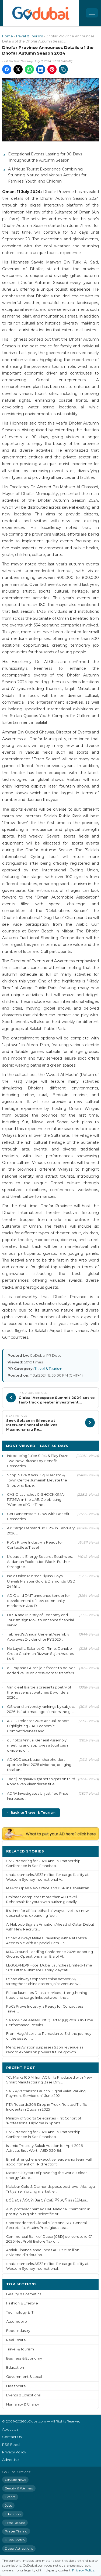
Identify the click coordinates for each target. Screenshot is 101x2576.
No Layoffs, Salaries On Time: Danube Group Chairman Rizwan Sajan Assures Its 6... (40, 1653)
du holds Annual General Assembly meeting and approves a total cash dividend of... (37, 1745)
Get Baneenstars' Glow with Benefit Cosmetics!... (38, 1516)
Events (10, 2497)
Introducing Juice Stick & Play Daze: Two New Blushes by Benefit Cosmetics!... (38, 1460)
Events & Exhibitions (23, 2395)
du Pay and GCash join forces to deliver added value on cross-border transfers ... (41, 1673)
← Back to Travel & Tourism (30, 1813)
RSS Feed (11, 2444)
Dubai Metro (15, 2540)
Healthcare (16, 2386)
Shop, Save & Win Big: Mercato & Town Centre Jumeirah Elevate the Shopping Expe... (37, 1480)
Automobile (16, 2322)
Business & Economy (24, 2358)
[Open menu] (92, 12)
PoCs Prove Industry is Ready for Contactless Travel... (35, 1544)
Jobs (8, 2505)
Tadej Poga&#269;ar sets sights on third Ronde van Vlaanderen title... (41, 1781)
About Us (10, 2429)
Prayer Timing (16, 2531)
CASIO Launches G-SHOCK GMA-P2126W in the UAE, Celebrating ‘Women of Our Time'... (36, 1499)
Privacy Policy (14, 2452)
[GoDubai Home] (41, 13)
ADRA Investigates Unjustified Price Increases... (37, 1796)
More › (88, 1851)
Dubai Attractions (19, 2548)
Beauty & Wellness (19, 2488)
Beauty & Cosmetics (23, 2294)
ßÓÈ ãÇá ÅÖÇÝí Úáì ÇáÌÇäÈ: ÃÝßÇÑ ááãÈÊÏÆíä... (47, 2200)
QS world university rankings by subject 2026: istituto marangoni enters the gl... (41, 1709)
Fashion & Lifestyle (22, 2303)
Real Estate (16, 2340)
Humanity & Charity (22, 2404)
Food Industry (18, 2331)
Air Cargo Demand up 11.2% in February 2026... (41, 1530)
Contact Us (12, 2437)
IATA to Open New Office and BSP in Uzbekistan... (49, 1888)
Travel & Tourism (29, 36)
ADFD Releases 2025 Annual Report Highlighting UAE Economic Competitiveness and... (38, 1726)
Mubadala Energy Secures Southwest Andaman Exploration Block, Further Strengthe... (40, 1561)
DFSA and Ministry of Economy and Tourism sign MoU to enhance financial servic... (40, 1620)
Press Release (15, 2523)
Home (7, 36)
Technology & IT (19, 2312)
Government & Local (24, 2377)
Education (15, 2367)
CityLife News (15, 2480)
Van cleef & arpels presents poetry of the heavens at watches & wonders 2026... (39, 1692)
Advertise (10, 2459)
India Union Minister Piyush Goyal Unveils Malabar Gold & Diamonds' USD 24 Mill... (41, 1581)
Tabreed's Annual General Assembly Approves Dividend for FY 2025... (38, 1636)
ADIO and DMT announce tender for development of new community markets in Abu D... (38, 1600)
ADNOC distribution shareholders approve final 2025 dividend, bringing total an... (39, 1764)
